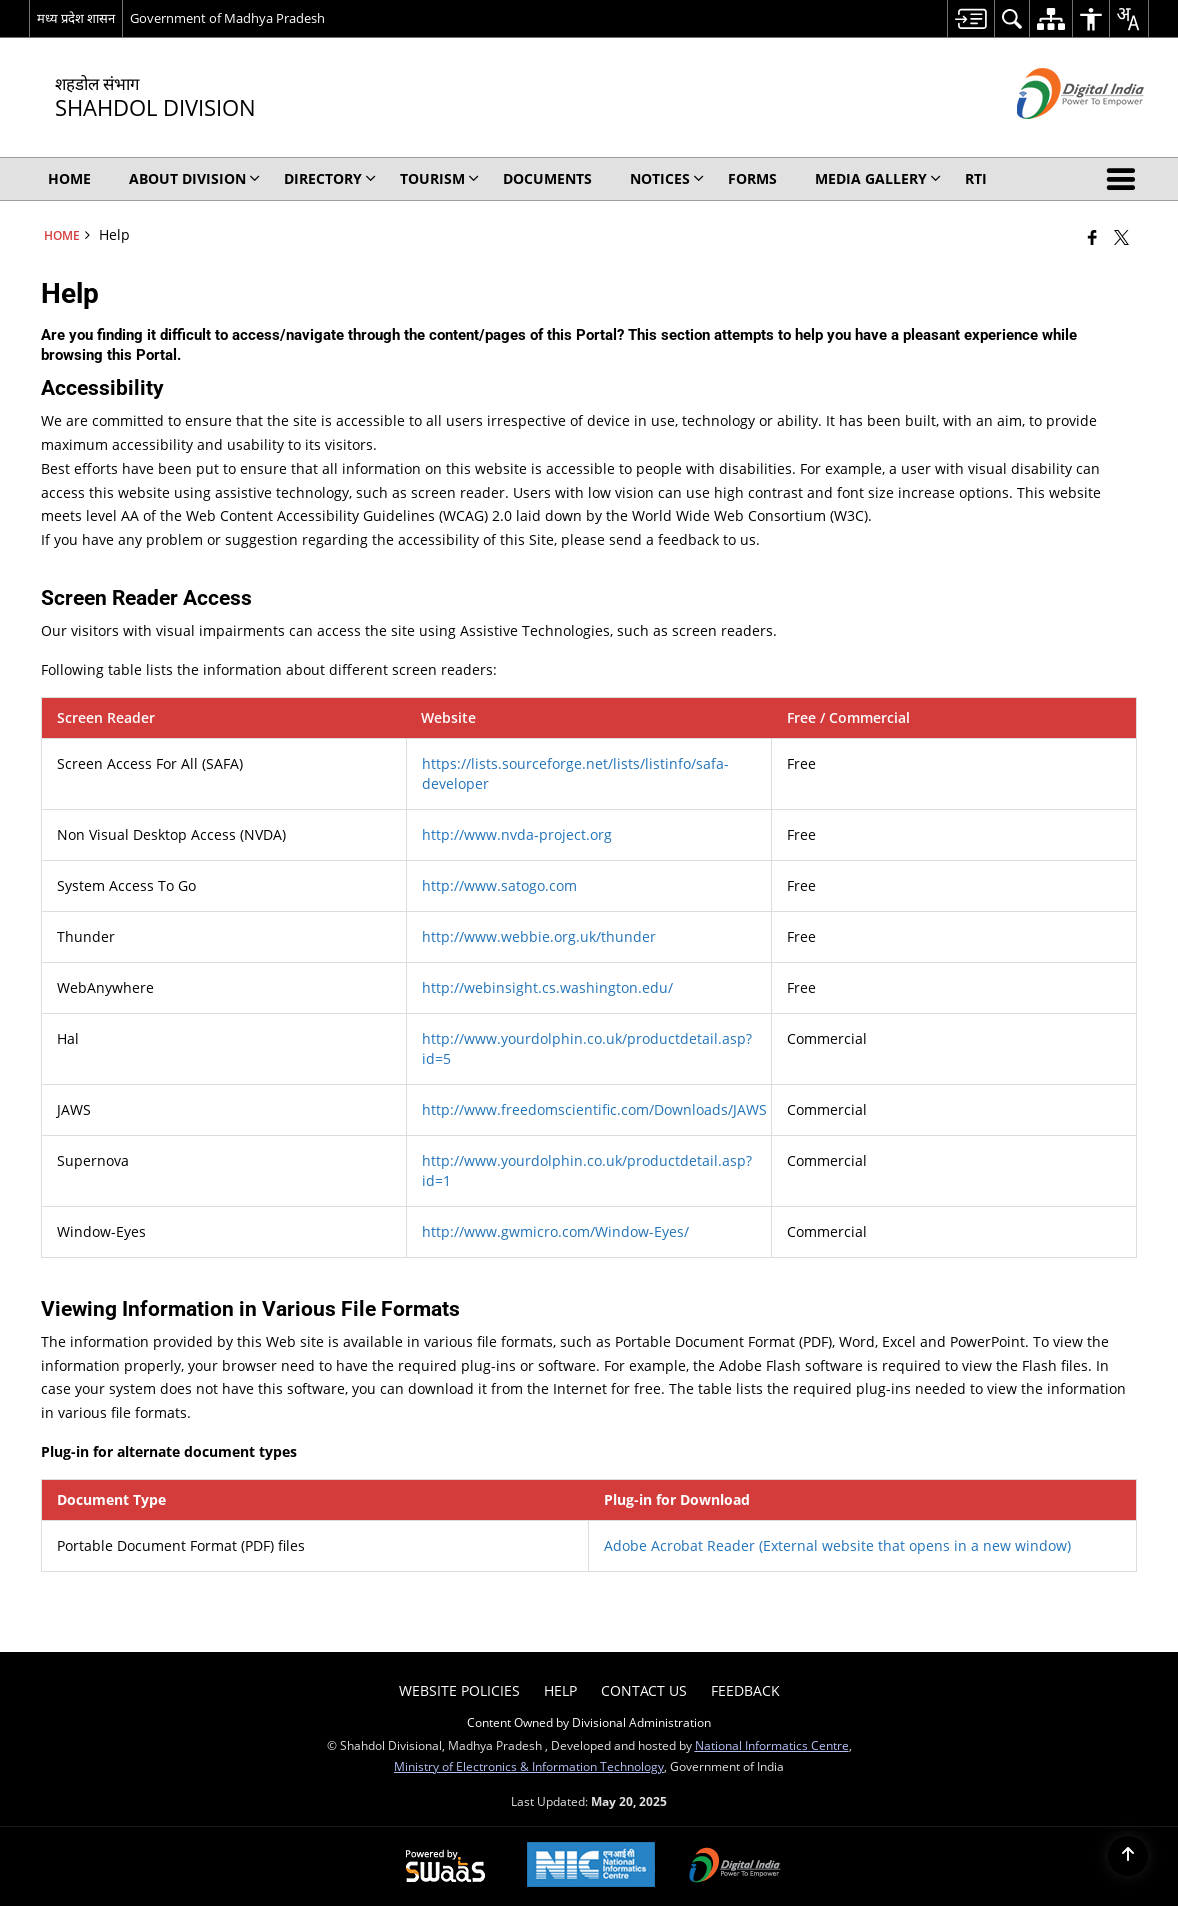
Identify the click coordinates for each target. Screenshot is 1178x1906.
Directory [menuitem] (330, 178)
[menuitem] (970, 18)
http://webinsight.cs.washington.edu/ (547, 987)
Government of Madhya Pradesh (227, 18)
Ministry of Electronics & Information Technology (529, 1766)
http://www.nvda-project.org (517, 834)
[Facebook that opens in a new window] (1092, 237)
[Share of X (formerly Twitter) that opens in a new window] (1121, 237)
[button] (1125, 179)
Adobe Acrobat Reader (837, 1545)
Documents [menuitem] (547, 178)
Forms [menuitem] (752, 178)
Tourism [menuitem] (439, 178)
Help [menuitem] (560, 1690)
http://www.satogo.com (499, 885)
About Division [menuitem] (194, 178)
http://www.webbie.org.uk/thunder (539, 936)
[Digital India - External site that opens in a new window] (1055, 135)
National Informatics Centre (772, 1745)
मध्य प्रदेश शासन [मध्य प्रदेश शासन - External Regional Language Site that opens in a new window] (76, 18)
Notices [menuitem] (667, 178)
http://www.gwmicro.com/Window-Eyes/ (555, 1231)
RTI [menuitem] (976, 178)
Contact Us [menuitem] (644, 1690)
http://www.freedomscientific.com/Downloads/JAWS (594, 1109)
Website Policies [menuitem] (459, 1690)
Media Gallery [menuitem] (878, 178)
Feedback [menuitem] (745, 1690)
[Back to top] (1128, 1856)
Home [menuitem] (69, 178)
